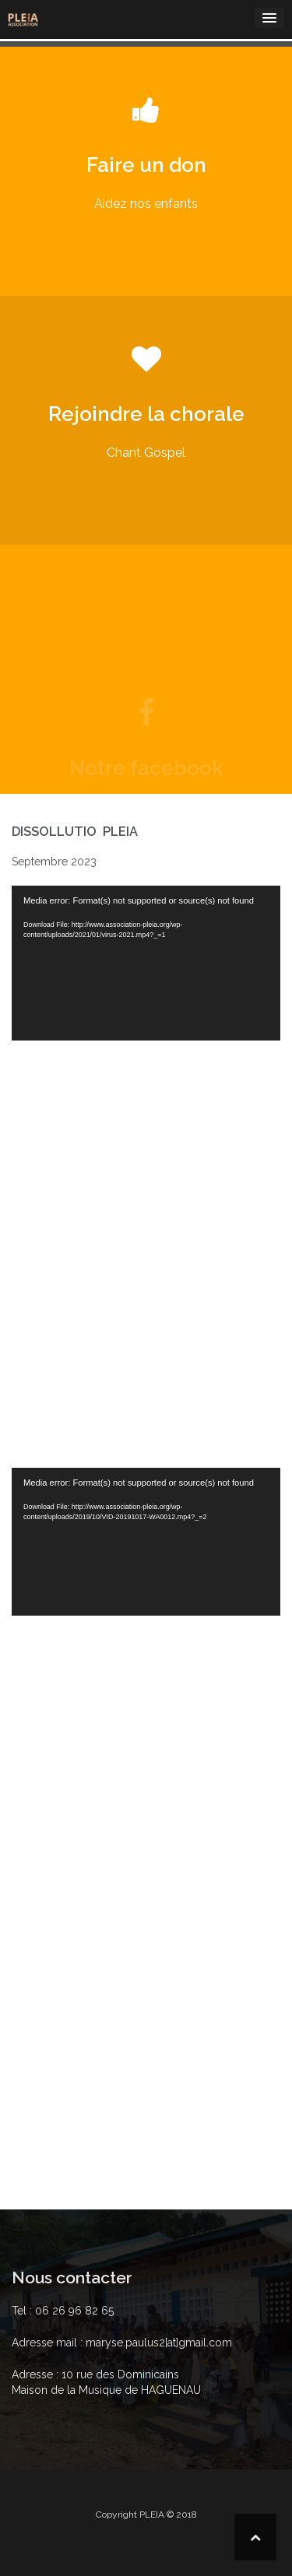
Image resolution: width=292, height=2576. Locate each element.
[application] (146, 963)
